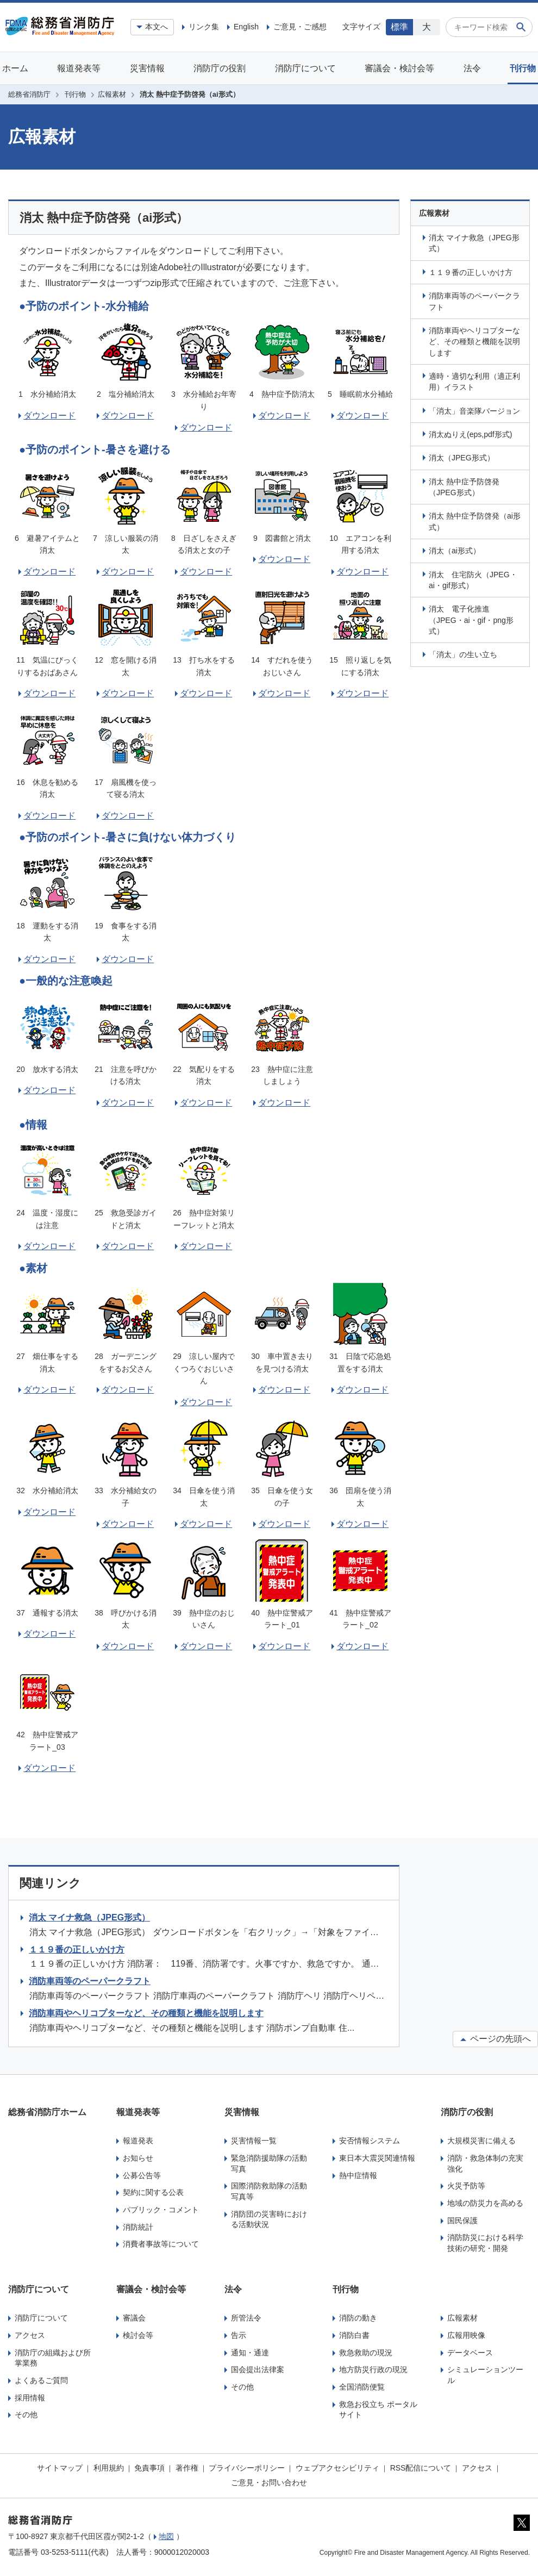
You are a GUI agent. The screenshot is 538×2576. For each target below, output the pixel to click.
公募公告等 (142, 2175)
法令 (472, 68)
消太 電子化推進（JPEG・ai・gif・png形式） (471, 619)
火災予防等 (466, 2185)
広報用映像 (466, 2335)
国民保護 (462, 2220)
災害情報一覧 (254, 2140)
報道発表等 (79, 68)
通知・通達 (250, 2352)
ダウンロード (49, 415)
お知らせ (138, 2158)
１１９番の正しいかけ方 (470, 272)
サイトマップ (60, 2467)
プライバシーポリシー (247, 2467)
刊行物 (523, 68)
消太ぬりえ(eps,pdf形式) (470, 434)
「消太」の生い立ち (463, 654)
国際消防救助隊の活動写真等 (269, 2191)
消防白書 (354, 2335)
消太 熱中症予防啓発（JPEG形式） (464, 487)
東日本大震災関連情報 (377, 2158)
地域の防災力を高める (485, 2203)
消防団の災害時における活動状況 (269, 2219)
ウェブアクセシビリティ (337, 2467)
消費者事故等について (161, 2244)
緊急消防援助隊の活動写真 (269, 2163)
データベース (470, 2352)
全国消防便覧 (362, 2386)
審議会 (134, 2317)
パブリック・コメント (161, 2209)
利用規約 (108, 2467)
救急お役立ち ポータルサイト (378, 2409)
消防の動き (358, 2317)
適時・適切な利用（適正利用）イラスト (474, 381)
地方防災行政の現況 (373, 2369)
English (246, 26)
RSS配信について (421, 2467)
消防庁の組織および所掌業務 (53, 2358)
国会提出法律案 (257, 2369)
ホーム (15, 68)
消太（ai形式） (454, 550)
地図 (166, 2536)
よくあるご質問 (41, 2380)
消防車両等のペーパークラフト (474, 301)
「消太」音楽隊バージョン (474, 411)
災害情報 (147, 68)
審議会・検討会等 (399, 68)
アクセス (30, 2335)
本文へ (156, 26)
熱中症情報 (358, 2175)
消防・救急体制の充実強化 (485, 2163)
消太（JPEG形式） (462, 457)
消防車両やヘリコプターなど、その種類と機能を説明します (474, 341)
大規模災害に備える (481, 2140)
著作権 (187, 2467)
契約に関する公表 (153, 2192)
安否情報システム (369, 2140)
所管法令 (246, 2317)
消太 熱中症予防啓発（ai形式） (475, 521)
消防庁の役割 (219, 68)
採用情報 (30, 2397)
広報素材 (112, 94)
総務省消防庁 (29, 94)
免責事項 (149, 2467)
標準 (399, 27)
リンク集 (204, 26)
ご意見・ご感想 (300, 26)
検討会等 (138, 2335)
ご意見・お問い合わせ (269, 2482)
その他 (26, 2414)
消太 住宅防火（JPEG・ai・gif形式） (473, 580)
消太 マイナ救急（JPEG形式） (474, 243)
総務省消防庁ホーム (47, 2112)
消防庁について (305, 68)
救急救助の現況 (365, 2352)
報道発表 (138, 2140)
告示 (238, 2335)
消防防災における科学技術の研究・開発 (485, 2243)
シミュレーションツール (485, 2375)
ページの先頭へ (495, 2038)
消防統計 (138, 2227)
